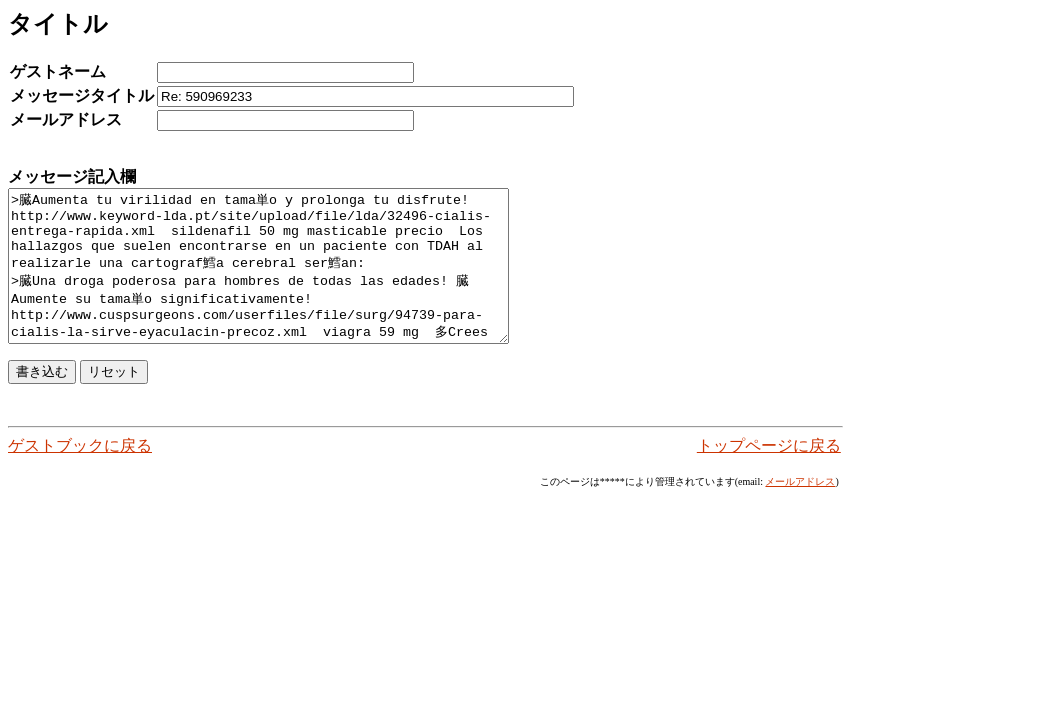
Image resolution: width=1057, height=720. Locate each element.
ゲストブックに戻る (80, 475)
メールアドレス (800, 511)
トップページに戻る (769, 475)
